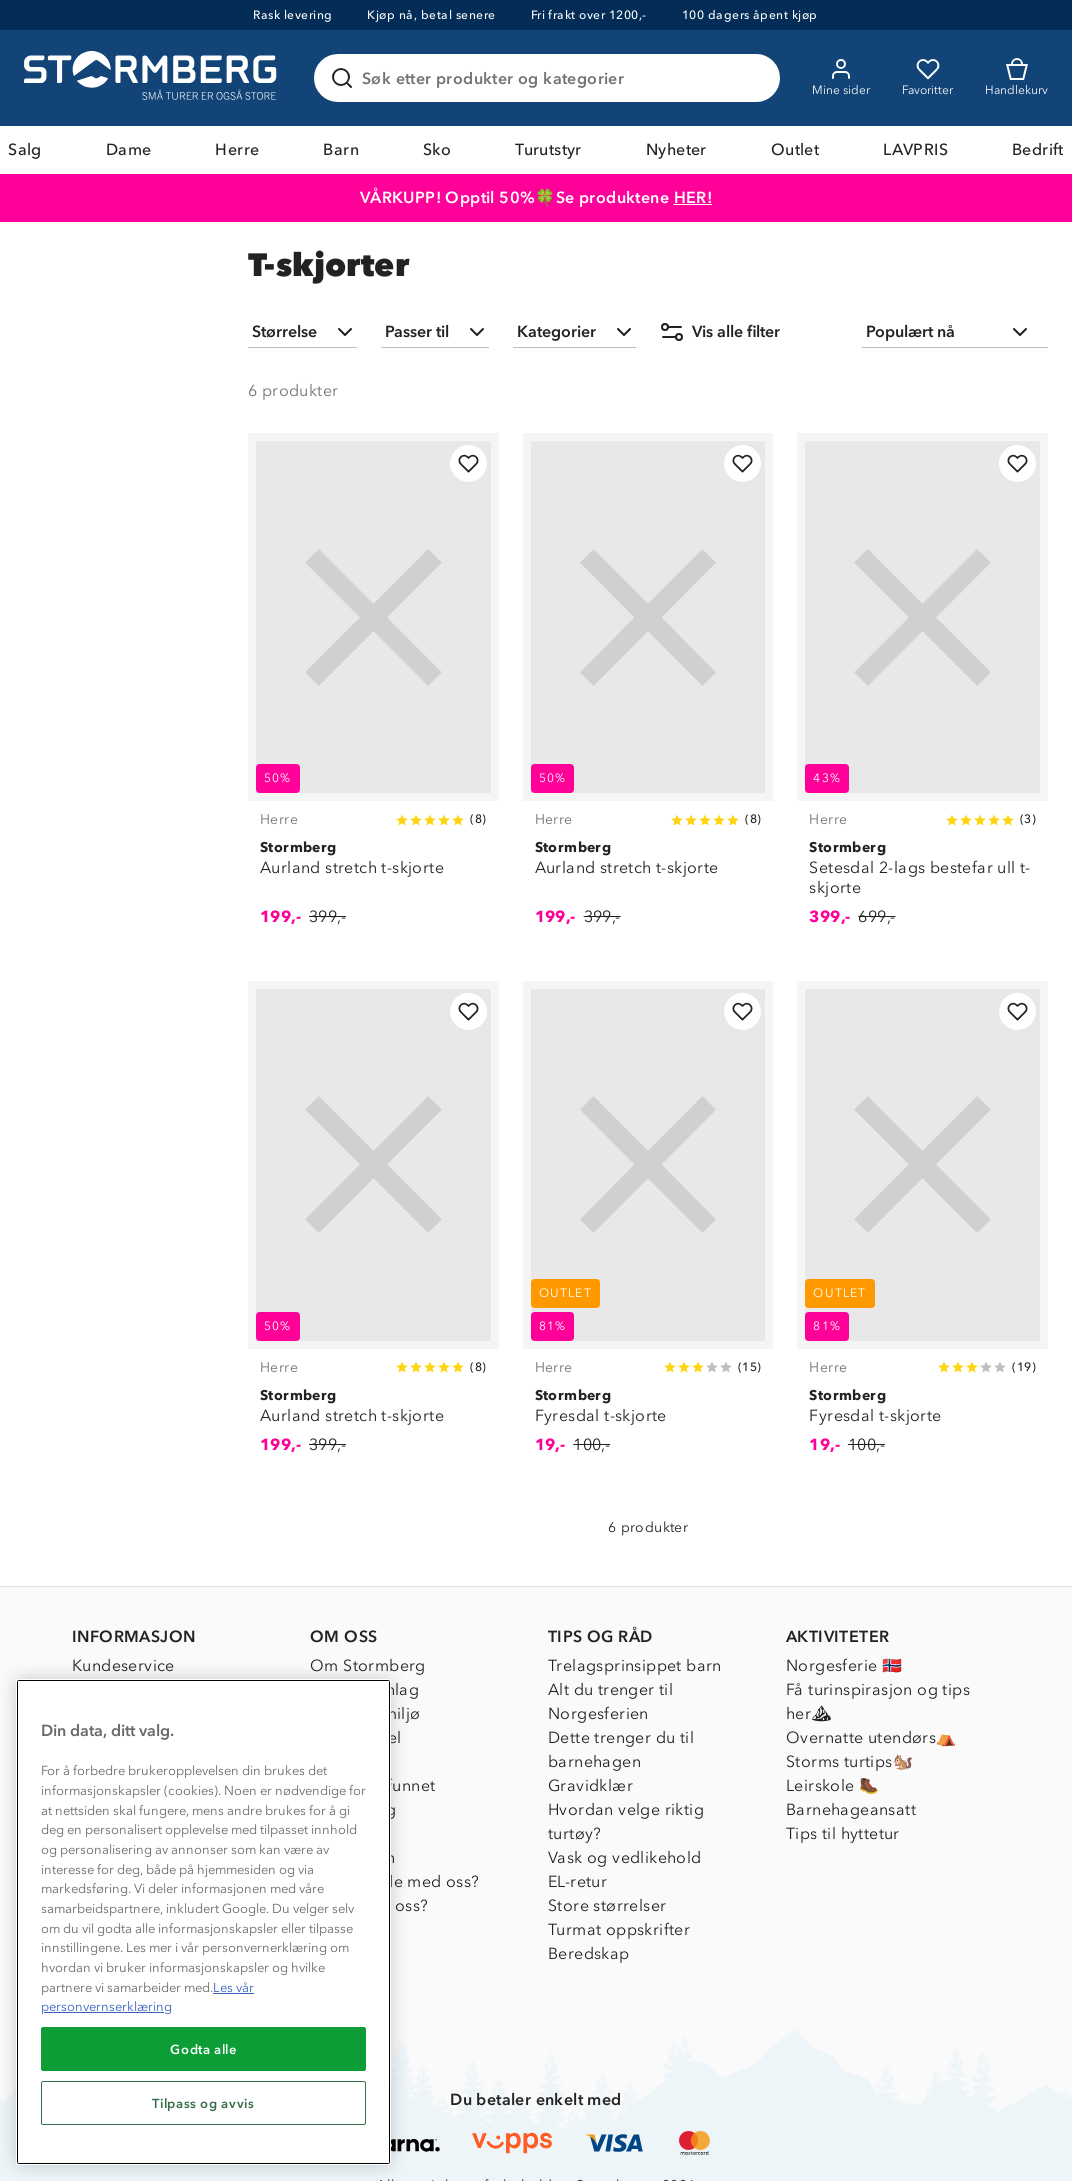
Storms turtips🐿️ (849, 1761)
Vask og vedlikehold (625, 1857)
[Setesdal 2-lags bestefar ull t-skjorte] (922, 690)
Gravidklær (590, 1785)
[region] (203, 1922)
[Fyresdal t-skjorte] (648, 1229)
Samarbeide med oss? (395, 1881)
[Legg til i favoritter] (468, 463)
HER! (693, 197)
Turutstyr (548, 149)
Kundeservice (123, 1665)
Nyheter (676, 149)
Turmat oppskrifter (619, 1929)
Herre (237, 149)
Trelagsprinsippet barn (635, 1665)
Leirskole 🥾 (832, 1785)
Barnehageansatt (851, 1809)
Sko (437, 149)
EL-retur (577, 1881)
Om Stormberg (368, 1665)
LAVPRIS (915, 149)
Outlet (795, 149)
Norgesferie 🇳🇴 (844, 1665)
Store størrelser (607, 1905)
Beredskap (589, 1953)
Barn (341, 149)
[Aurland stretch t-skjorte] (373, 690)
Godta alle (203, 2049)
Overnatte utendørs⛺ (871, 1737)
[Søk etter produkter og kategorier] (551, 78)
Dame (129, 149)
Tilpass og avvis (203, 2103)
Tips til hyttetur (843, 1833)
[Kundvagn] (1016, 78)
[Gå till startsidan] (153, 78)
